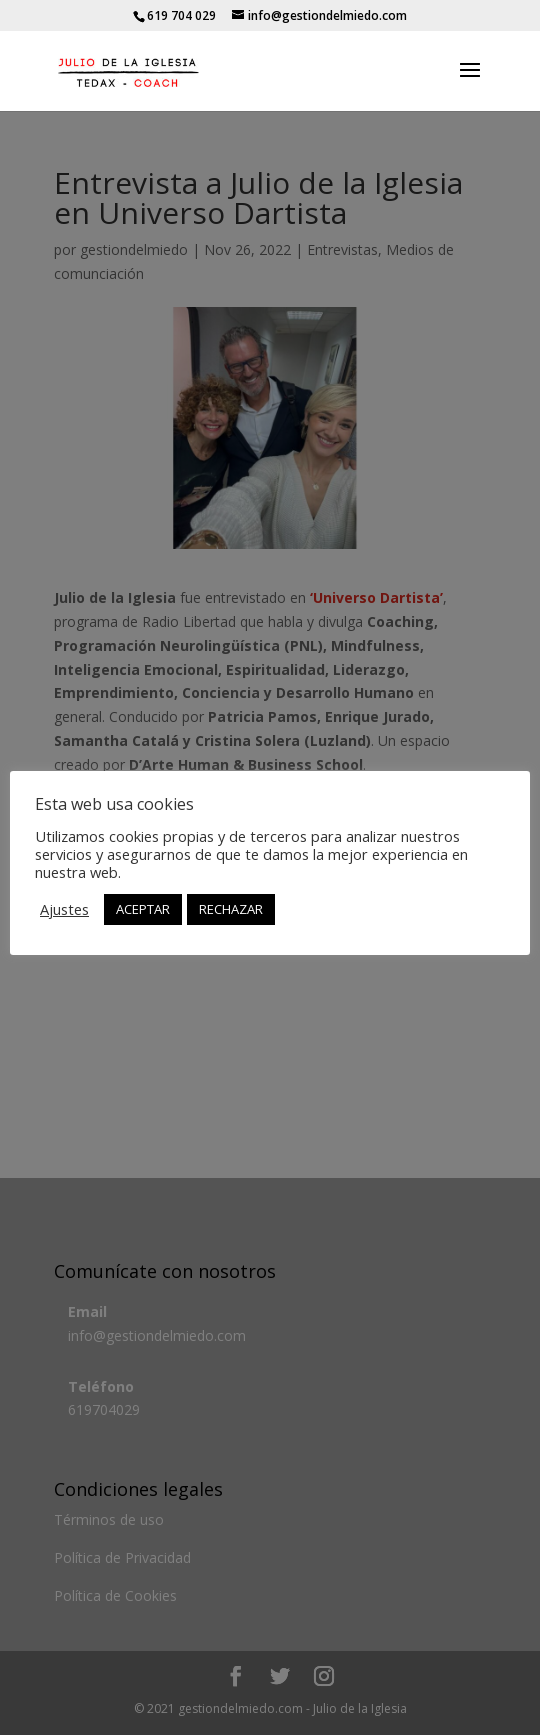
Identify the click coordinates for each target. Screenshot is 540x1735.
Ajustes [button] (64, 909)
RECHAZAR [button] (231, 909)
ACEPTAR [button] (143, 909)
